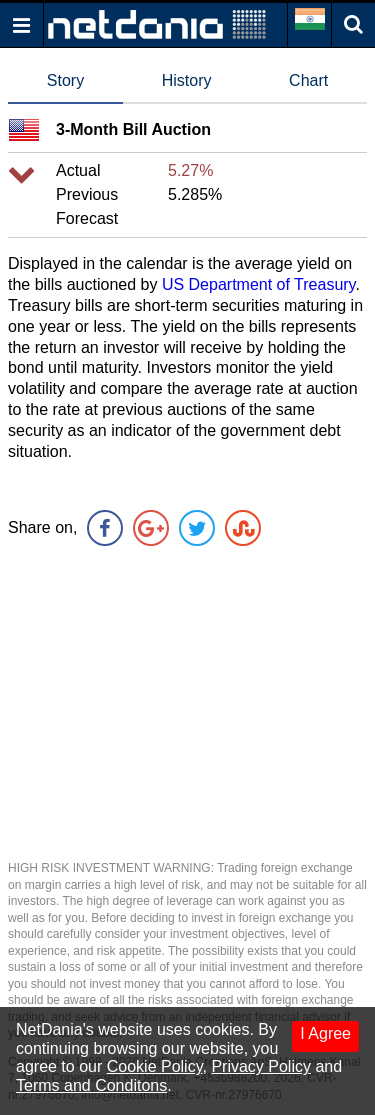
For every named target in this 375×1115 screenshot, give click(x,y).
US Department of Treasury (259, 284)
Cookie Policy (155, 1066)
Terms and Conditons (91, 1085)
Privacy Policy (261, 1066)
